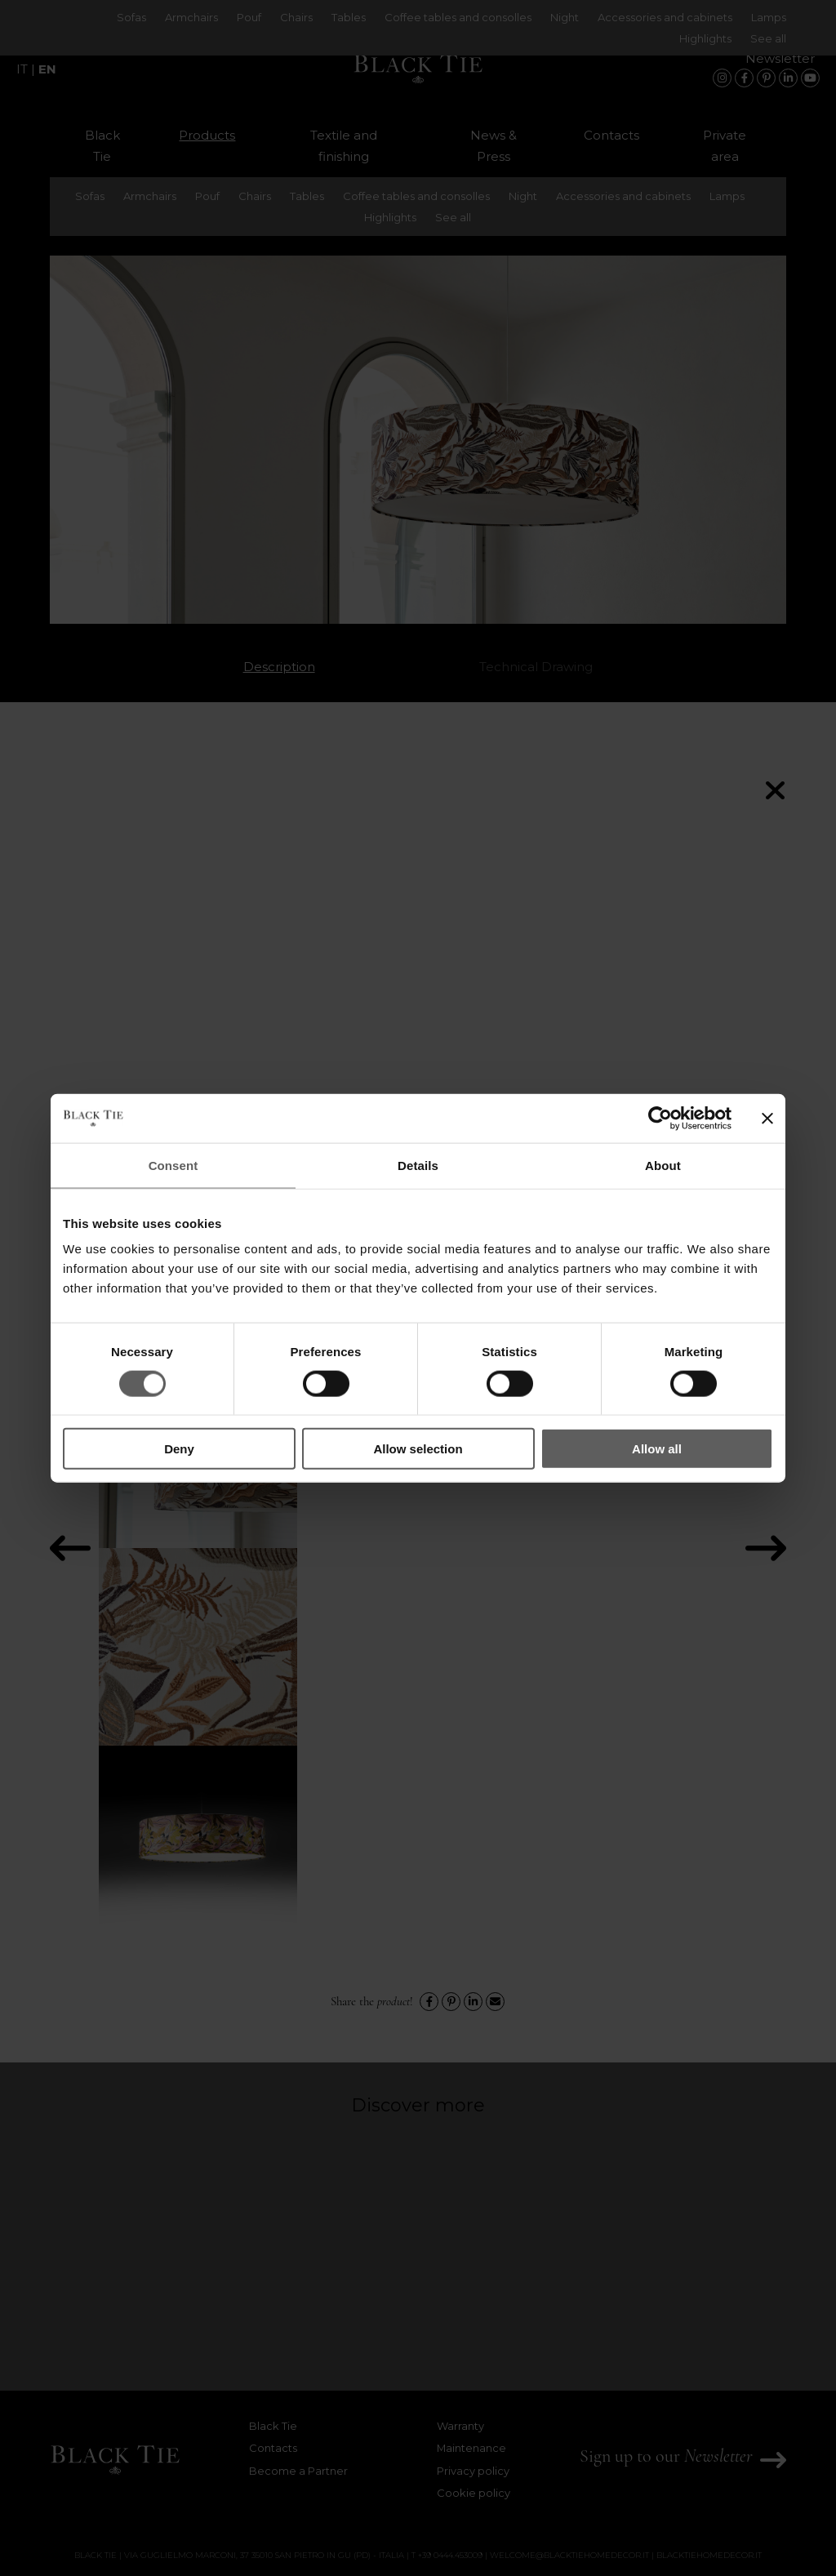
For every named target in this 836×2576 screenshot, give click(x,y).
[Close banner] (767, 1117)
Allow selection (417, 1449)
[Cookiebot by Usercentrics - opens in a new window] (660, 1118)
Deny (179, 1449)
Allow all (657, 1449)
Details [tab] (418, 1165)
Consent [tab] (173, 1165)
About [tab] (663, 1165)
